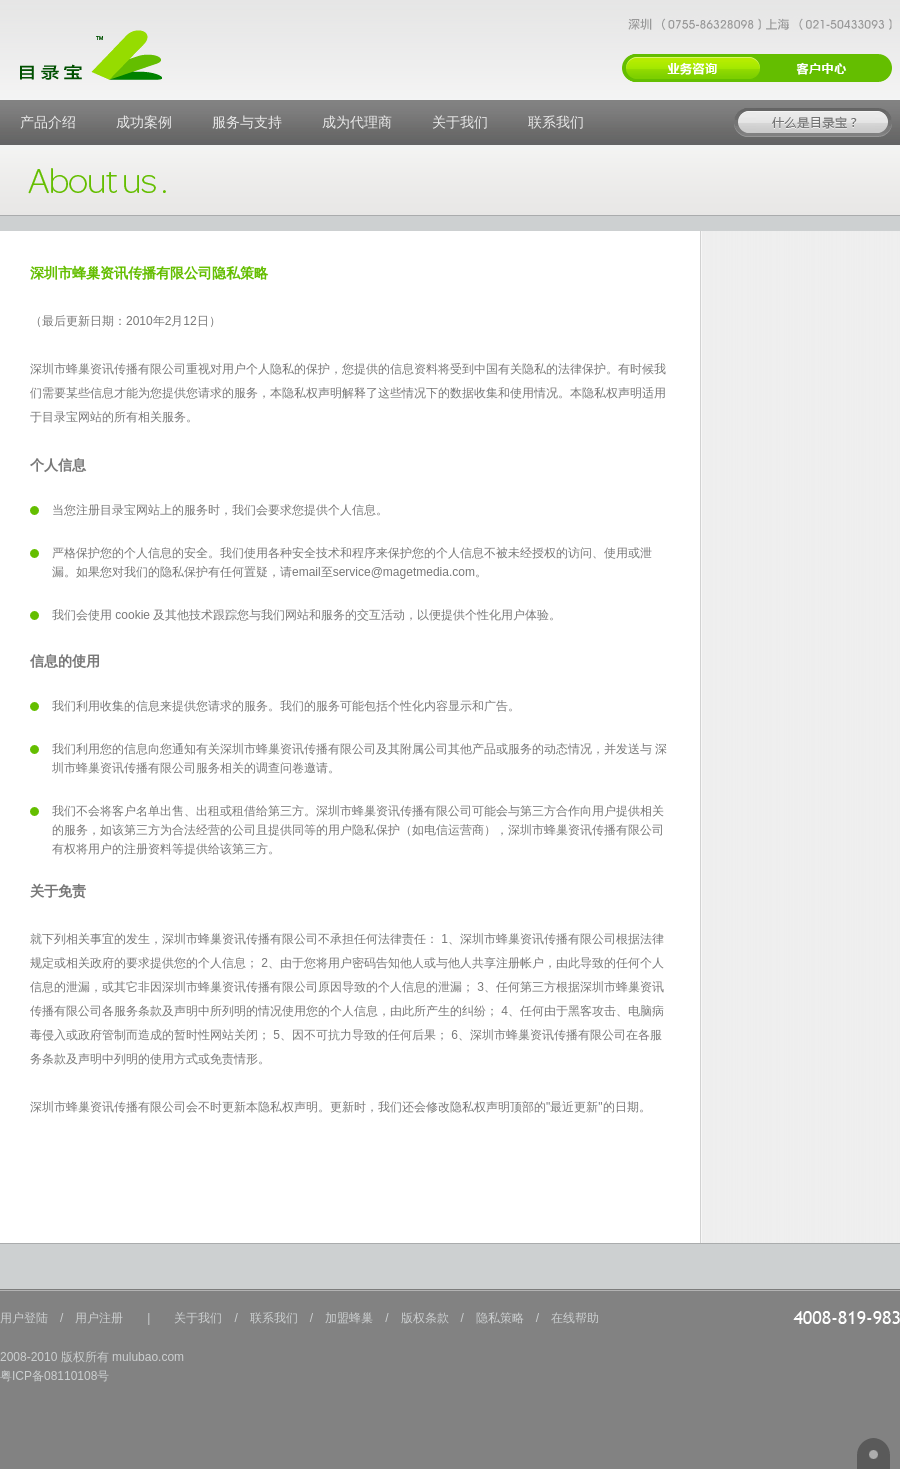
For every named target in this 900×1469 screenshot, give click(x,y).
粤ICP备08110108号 (54, 1376)
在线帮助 (575, 1318)
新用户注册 (691, 68)
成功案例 (144, 122)
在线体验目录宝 (813, 122)
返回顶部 (873, 1453)
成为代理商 (357, 122)
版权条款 (425, 1318)
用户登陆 (24, 1318)
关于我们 (460, 122)
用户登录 (824, 68)
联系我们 (556, 122)
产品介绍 (48, 122)
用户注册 (99, 1318)
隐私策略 (500, 1318)
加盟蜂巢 (349, 1318)
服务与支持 (247, 122)
